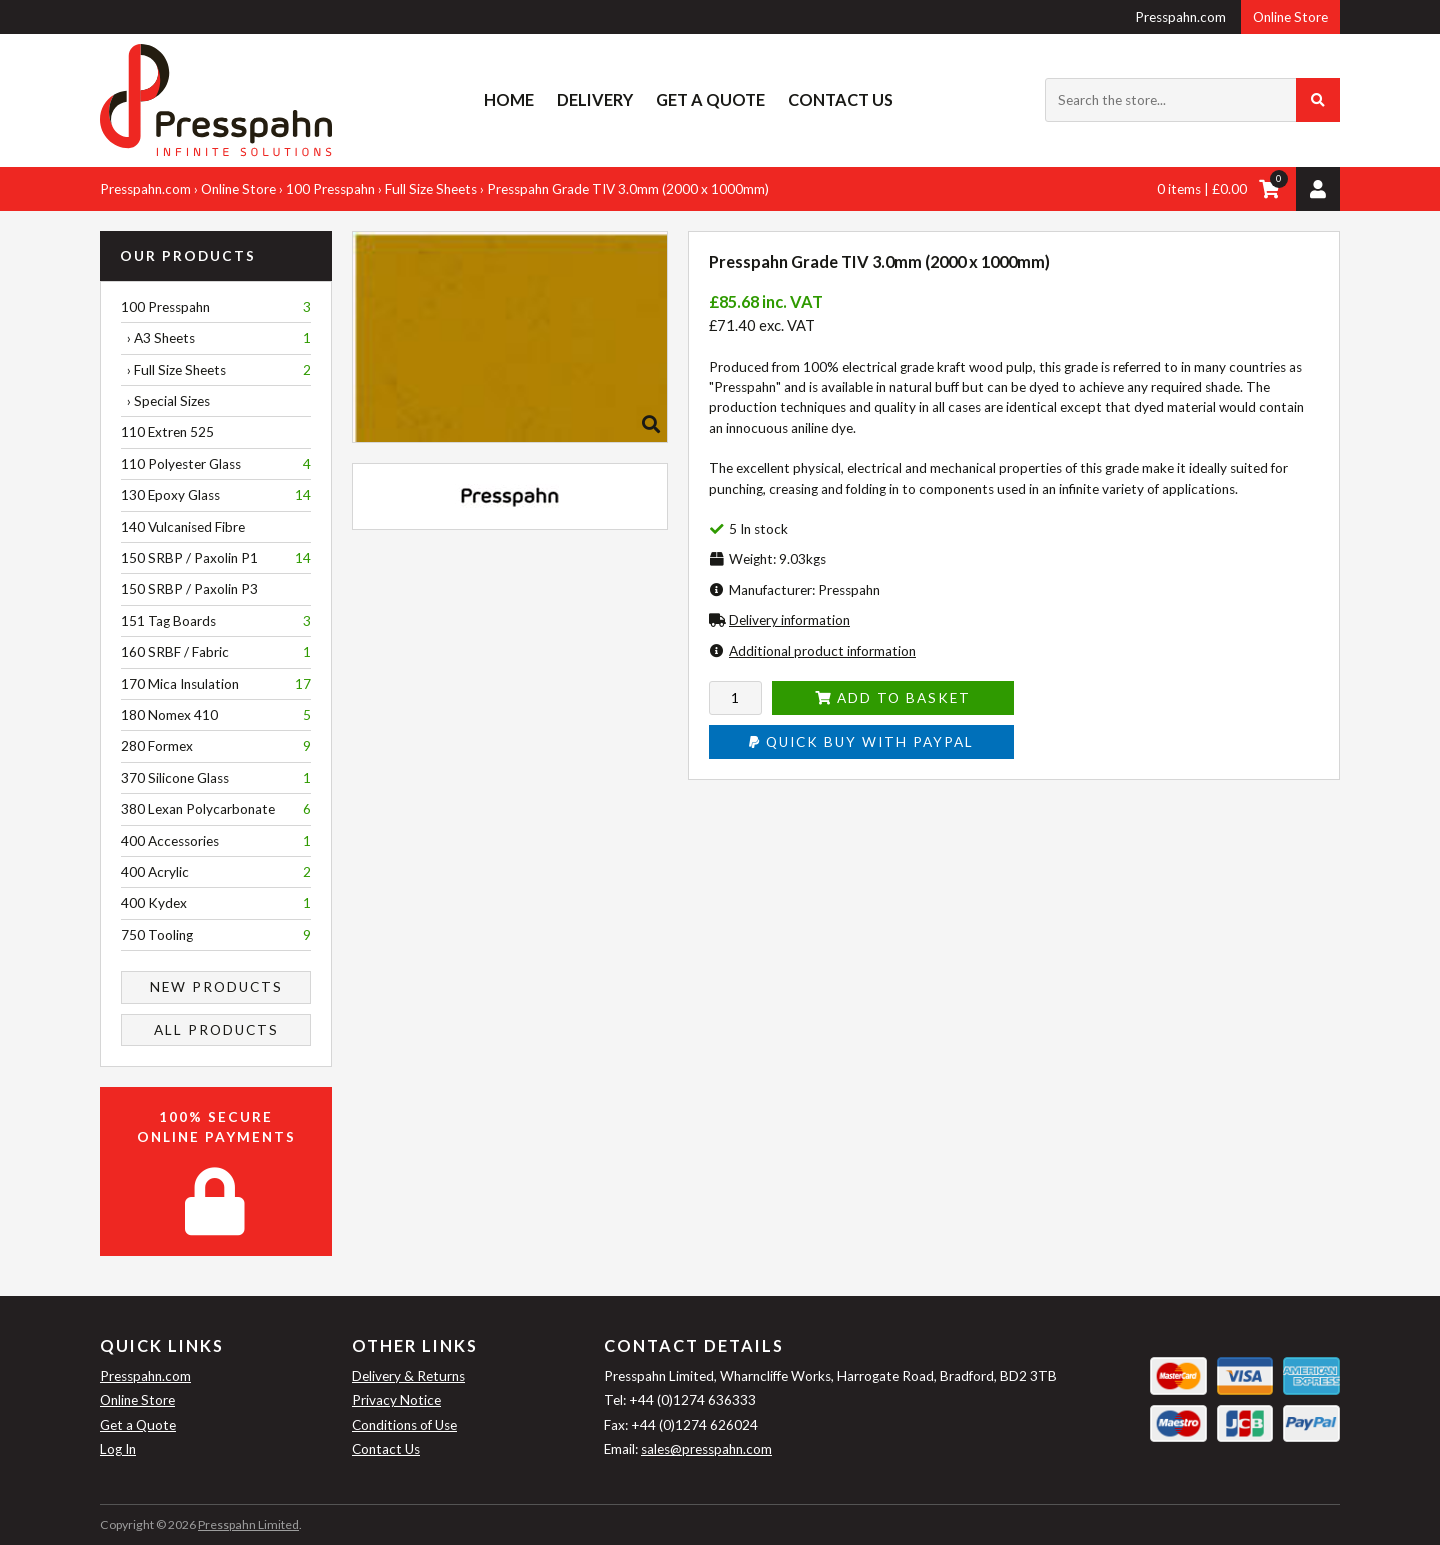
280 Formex (216, 746)
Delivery (595, 99)
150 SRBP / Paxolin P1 (216, 558)
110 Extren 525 (167, 432)
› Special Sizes (165, 401)
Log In (118, 1449)
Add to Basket (893, 698)
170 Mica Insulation (216, 684)
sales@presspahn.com (706, 1449)
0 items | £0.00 (1202, 189)
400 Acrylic (216, 872)
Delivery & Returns (408, 1376)
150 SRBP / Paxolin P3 (189, 589)
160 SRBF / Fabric (216, 652)
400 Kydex (216, 903)
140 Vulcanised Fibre (183, 527)
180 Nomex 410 (216, 715)
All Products (216, 1030)
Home (509, 99)
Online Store (1290, 17)
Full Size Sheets (431, 189)
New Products (216, 987)
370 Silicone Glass (216, 778)
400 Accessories (216, 841)
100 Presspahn (330, 189)
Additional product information (822, 651)
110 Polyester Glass (216, 464)
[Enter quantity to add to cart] (735, 698)
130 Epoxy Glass (216, 495)
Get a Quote (710, 99)
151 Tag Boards (216, 621)
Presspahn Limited (248, 1524)
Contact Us (840, 99)
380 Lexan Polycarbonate (216, 809)
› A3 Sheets (216, 338)
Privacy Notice (396, 1400)
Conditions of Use (404, 1425)
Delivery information (789, 620)
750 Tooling (216, 935)
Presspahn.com (1180, 17)
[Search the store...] (1192, 100)
